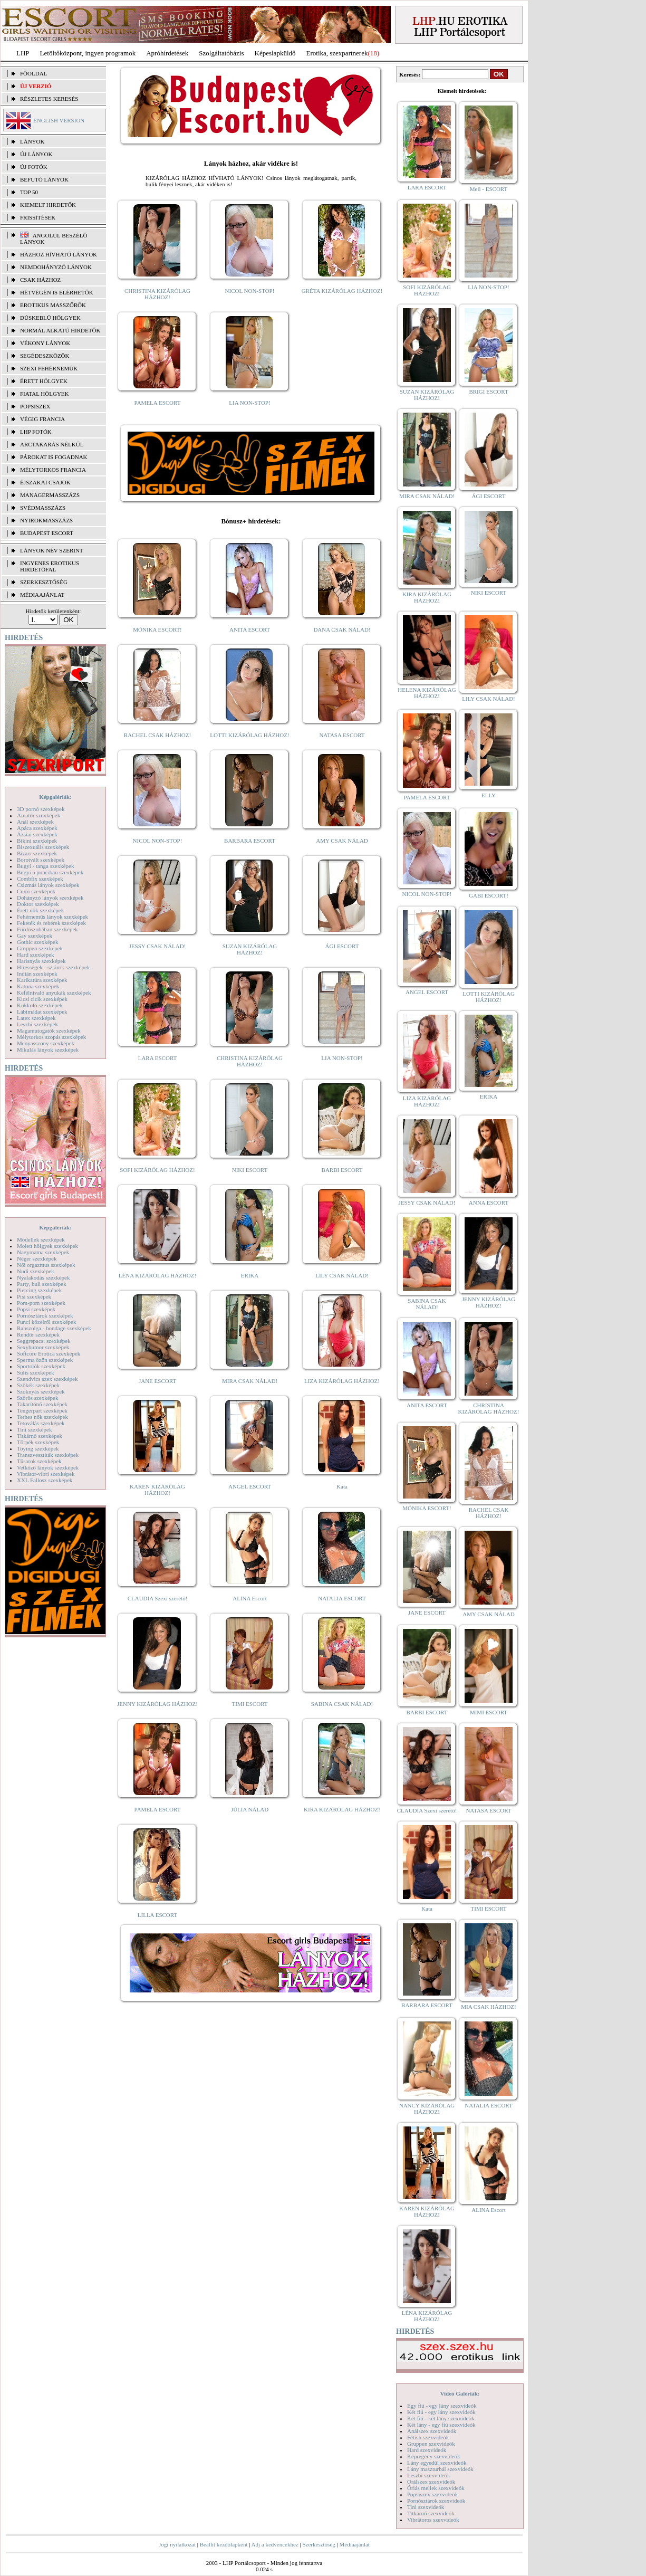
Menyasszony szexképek (45, 1043)
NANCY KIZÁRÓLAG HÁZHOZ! (427, 2108)
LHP (23, 53)
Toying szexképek (38, 1448)
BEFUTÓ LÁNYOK (44, 179)
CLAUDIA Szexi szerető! (158, 1598)
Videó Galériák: (459, 2393)
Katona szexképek (38, 986)
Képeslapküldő (275, 53)
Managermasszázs (50, 495)
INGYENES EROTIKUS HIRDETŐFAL (49, 566)
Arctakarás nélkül (51, 444)
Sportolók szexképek (41, 1366)
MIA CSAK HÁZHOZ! (488, 2006)
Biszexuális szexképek (43, 847)
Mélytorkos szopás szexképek (51, 1037)
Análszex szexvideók (431, 2431)
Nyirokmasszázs (46, 520)
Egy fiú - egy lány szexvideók (442, 2405)
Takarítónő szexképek (42, 1404)
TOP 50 (29, 192)
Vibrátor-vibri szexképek (45, 1474)
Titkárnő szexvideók (431, 2513)
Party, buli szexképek (41, 1284)
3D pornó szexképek (40, 809)
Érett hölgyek (44, 381)
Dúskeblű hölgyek (50, 317)
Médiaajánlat (354, 2544)
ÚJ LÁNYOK (36, 154)
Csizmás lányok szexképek (48, 885)
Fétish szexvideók (428, 2437)
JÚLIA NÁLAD (249, 1809)
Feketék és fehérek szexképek (51, 923)
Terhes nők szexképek (42, 1417)
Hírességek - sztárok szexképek (53, 967)
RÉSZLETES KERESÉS (49, 99)
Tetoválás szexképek (41, 1423)
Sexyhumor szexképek (43, 1347)
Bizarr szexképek (37, 853)
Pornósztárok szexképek (45, 1315)
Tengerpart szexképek (42, 1410)
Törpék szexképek (38, 1442)
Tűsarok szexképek (39, 1461)
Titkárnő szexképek (39, 1436)
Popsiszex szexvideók (432, 2494)
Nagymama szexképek (43, 1252)
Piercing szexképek (39, 1290)
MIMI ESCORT (488, 1712)
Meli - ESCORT (488, 189)
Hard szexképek (35, 954)
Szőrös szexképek (38, 1398)
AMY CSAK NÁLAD (342, 840)
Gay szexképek (34, 935)
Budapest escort (46, 533)
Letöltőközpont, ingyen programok (88, 53)
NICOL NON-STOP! (250, 291)
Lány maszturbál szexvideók (440, 2469)
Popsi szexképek (36, 1309)
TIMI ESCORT (249, 1704)
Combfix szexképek (40, 878)
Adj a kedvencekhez (275, 2544)
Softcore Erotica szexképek (48, 1353)
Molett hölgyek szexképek (47, 1246)
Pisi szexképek (34, 1296)
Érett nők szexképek (40, 910)
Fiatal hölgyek (44, 393)
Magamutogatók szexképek (49, 1030)
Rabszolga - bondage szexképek (54, 1328)
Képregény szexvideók (433, 2456)
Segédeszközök (45, 355)
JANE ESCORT (157, 1381)
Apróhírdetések (167, 53)
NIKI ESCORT (249, 1170)
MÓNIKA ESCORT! (157, 629)
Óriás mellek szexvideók (436, 2488)
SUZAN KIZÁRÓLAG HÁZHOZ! (250, 949)
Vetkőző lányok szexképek (48, 1467)
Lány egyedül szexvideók (436, 2462)
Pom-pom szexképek (41, 1303)
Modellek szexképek (41, 1239)
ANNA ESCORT (488, 1202)
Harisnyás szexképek (41, 961)
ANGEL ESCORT (249, 1486)
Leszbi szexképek (37, 1024)
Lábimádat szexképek (42, 1011)
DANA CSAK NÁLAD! (341, 629)
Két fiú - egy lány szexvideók (441, 2412)
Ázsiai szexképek (37, 834)
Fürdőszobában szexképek (47, 929)
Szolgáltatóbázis (221, 53)
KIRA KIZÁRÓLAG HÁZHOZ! (342, 1809)
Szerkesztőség (318, 2544)
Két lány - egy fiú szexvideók (441, 2424)
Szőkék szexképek (38, 1385)
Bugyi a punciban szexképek (50, 872)
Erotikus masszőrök (53, 305)
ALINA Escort (249, 1598)
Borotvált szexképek (40, 859)
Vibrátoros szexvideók (433, 2519)
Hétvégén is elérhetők (56, 292)
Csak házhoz (40, 279)
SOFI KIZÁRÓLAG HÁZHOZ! (157, 1170)
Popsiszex (35, 406)
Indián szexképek (37, 973)
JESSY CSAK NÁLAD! (157, 946)
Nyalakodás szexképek (43, 1277)
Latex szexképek (36, 1018)
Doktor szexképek (38, 904)
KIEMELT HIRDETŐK (48, 205)
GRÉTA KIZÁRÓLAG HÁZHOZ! (342, 291)
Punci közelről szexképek (46, 1322)
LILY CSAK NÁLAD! (342, 1275)
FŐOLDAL (33, 73)
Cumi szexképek (36, 891)
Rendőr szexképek (38, 1334)
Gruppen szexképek (40, 948)
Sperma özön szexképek (45, 1360)
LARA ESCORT (157, 1058)
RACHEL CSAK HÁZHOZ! (157, 735)
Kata (342, 1486)
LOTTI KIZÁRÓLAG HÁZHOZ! (249, 735)
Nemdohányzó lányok (56, 267)
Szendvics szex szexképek (47, 1379)
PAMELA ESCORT (157, 402)
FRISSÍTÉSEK (37, 217)
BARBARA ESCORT (249, 840)
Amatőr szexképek (38, 815)
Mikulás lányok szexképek (48, 1049)
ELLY (488, 795)
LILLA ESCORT (157, 1915)
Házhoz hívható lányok (58, 254)
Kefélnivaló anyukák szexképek (54, 992)
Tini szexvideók (425, 2507)
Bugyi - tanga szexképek (45, 866)
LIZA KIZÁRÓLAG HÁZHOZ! (342, 1381)
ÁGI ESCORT (342, 946)
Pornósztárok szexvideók (436, 2500)
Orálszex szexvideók (431, 2481)
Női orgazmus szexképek (46, 1265)
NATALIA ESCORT (341, 1598)
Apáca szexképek (37, 828)
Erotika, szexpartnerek (337, 53)
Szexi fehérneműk (49, 368)
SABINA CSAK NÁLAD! (342, 1704)
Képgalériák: (55, 797)
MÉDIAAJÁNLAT (42, 594)
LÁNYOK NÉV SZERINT (51, 550)
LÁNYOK (32, 141)
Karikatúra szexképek (42, 980)
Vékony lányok (45, 343)
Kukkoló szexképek (40, 1005)
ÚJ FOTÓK (33, 167)
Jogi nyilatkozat (177, 2544)
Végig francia (42, 419)
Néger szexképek (36, 1258)
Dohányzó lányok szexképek (50, 897)
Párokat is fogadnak (54, 457)
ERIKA (250, 1275)
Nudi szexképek (35, 1271)
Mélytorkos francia (53, 469)
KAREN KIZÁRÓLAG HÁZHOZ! (157, 1489)
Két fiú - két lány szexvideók (440, 2418)
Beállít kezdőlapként (224, 2544)
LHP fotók (36, 431)
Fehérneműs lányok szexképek (52, 916)
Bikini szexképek (37, 840)
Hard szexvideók (426, 2450)
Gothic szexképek (38, 942)
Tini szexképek (34, 1429)
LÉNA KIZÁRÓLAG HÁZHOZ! (157, 1275)
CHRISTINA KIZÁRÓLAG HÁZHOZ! (157, 294)
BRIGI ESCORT (488, 391)
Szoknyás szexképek (41, 1391)
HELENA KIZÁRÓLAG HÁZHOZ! (427, 692)
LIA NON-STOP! (249, 402)
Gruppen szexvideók (431, 2443)
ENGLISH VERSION (58, 120)
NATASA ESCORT (341, 735)
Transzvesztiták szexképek (48, 1455)
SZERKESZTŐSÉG (44, 582)
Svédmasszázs (42, 507)
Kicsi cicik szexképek (42, 999)
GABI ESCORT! (488, 895)
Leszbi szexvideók (428, 2475)
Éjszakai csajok (45, 482)
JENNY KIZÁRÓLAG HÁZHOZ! (157, 1704)
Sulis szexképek (35, 1372)
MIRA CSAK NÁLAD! (249, 1381)
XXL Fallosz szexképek (44, 1480)
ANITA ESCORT (249, 629)
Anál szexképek (35, 821)
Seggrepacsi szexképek (44, 1341)
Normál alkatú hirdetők (60, 330)
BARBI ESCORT (342, 1170)
